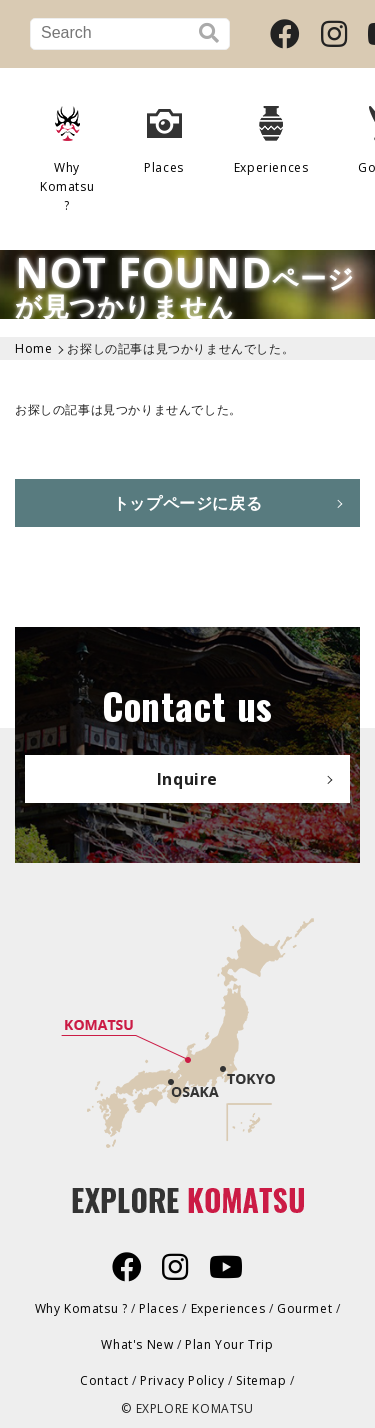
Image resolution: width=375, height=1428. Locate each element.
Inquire (187, 779)
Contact (104, 1380)
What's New (137, 1344)
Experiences (271, 132)
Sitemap (261, 1380)
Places (164, 132)
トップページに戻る (187, 503)
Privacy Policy (182, 1380)
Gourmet (304, 1308)
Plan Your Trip (229, 1344)
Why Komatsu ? (67, 151)
